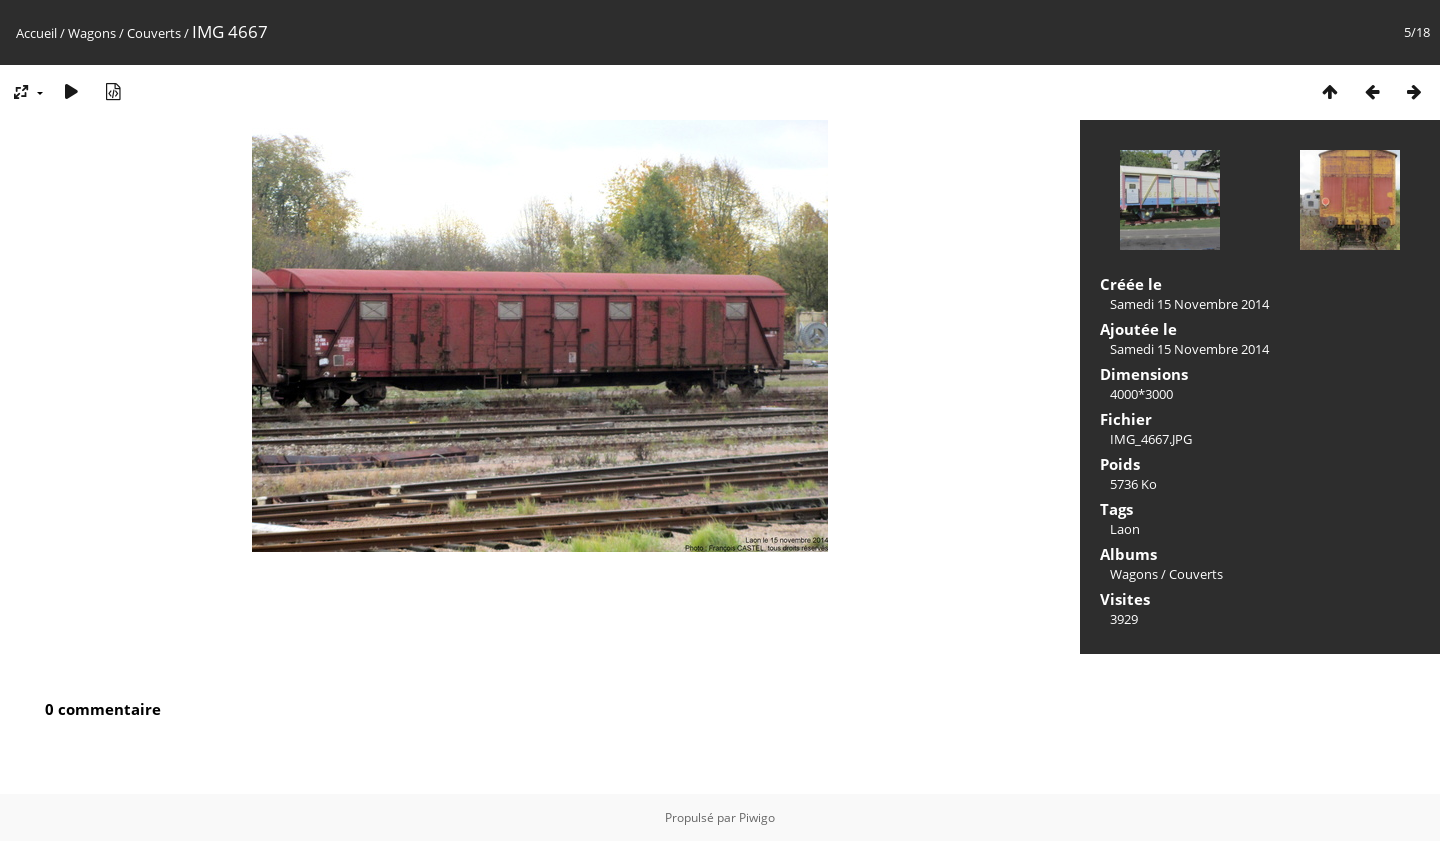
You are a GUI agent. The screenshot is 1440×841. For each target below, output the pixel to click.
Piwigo (757, 817)
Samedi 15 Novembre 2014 (1189, 304)
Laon (1125, 529)
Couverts (154, 33)
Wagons (92, 33)
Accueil (36, 33)
